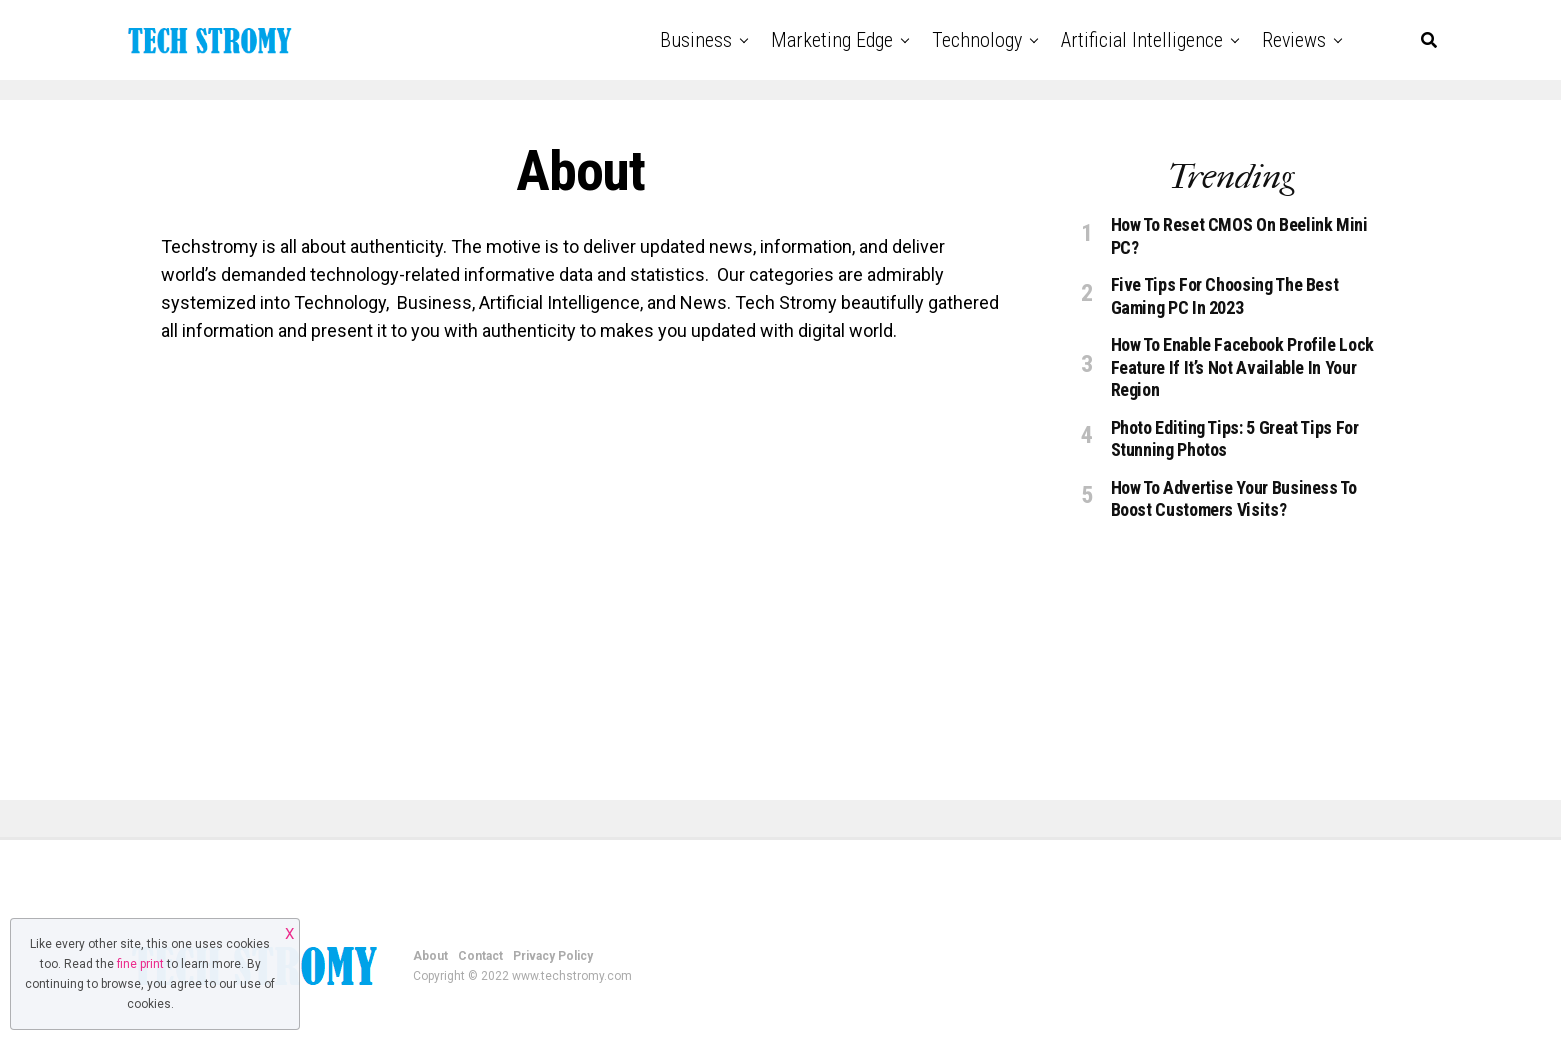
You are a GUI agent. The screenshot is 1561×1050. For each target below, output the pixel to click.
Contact (480, 956)
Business (696, 40)
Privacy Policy (553, 956)
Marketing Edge (832, 40)
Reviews (1294, 40)
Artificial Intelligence (1142, 40)
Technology (977, 40)
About (430, 956)
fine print (140, 964)
